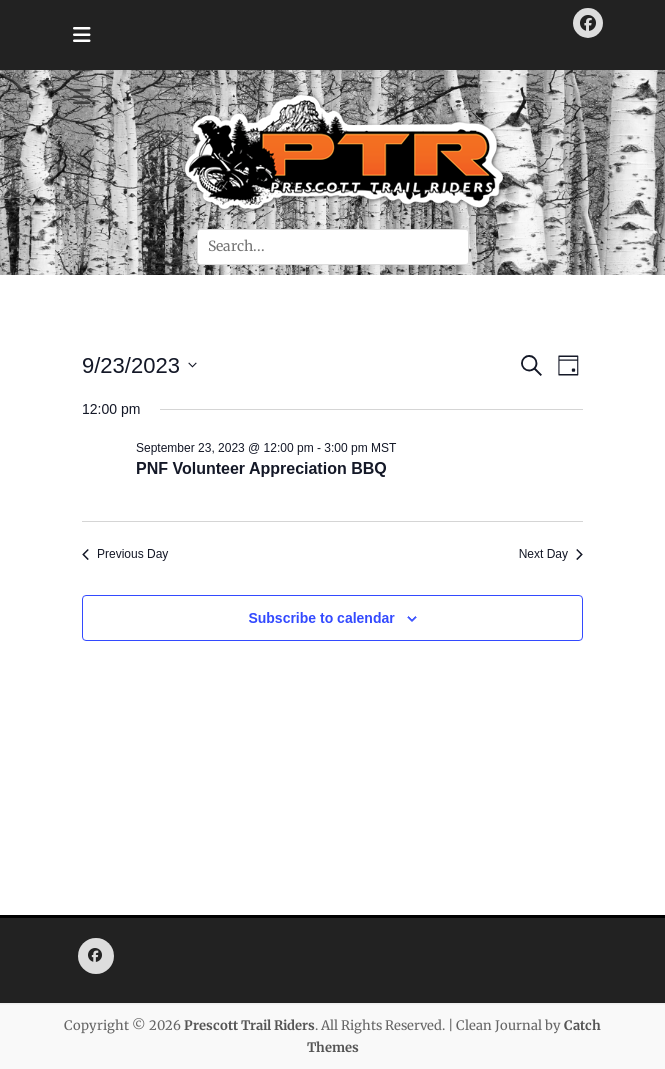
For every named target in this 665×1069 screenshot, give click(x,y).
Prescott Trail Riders (249, 1025)
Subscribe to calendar (321, 618)
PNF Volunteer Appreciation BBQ (261, 468)
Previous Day (125, 554)
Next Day (551, 554)
